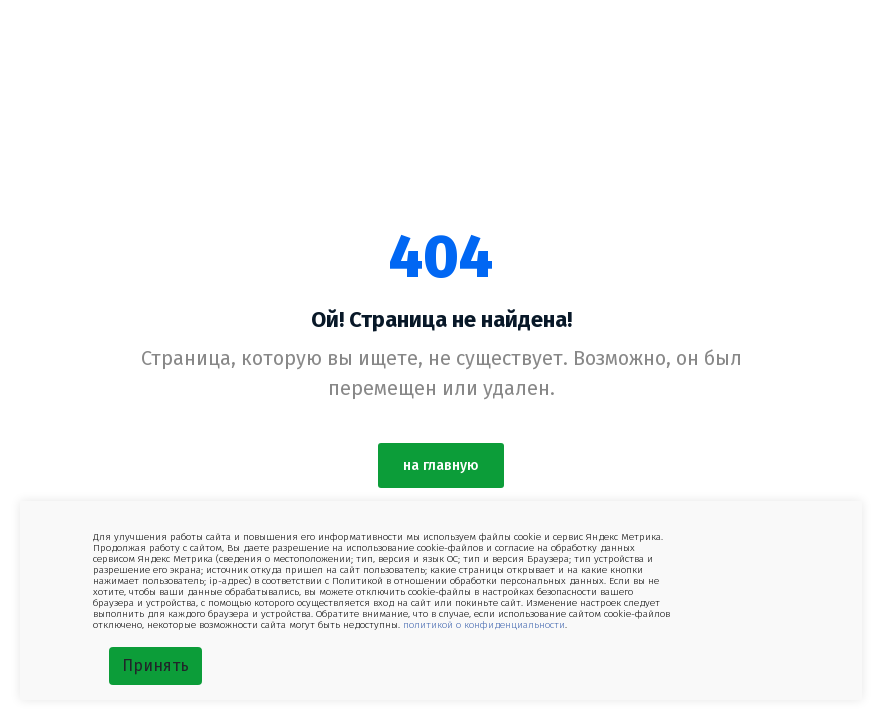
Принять (155, 665)
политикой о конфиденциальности (484, 625)
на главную (441, 465)
